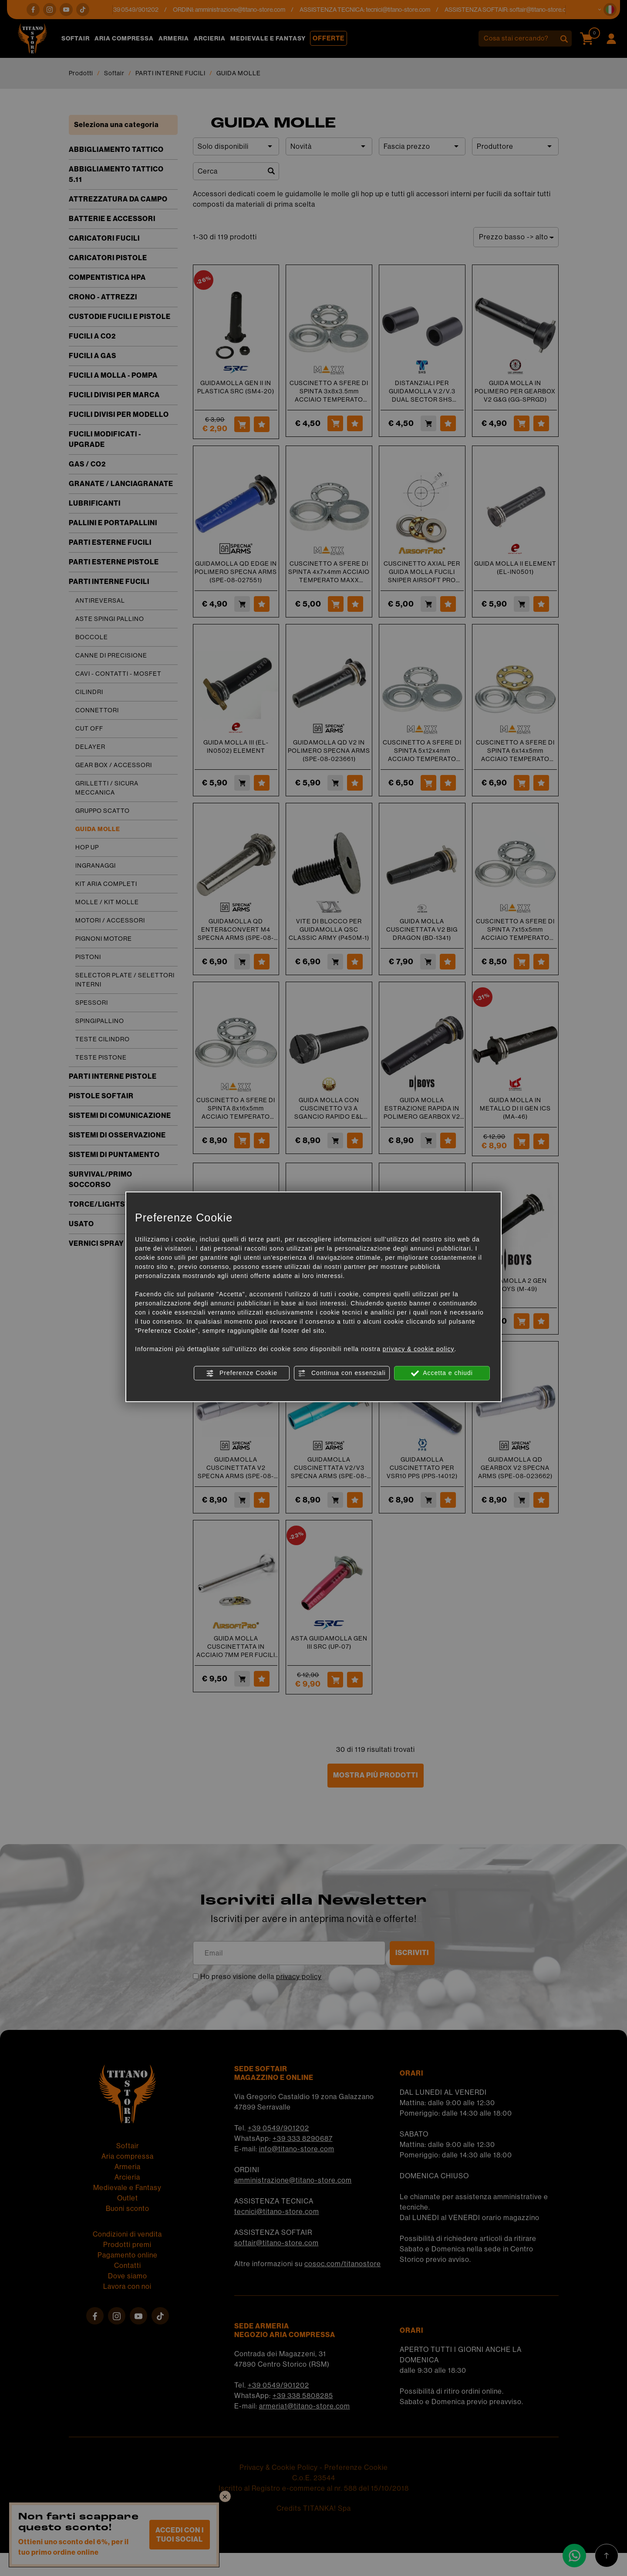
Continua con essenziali (342, 1373)
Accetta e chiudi (442, 1373)
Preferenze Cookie (241, 1373)
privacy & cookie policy (419, 1348)
